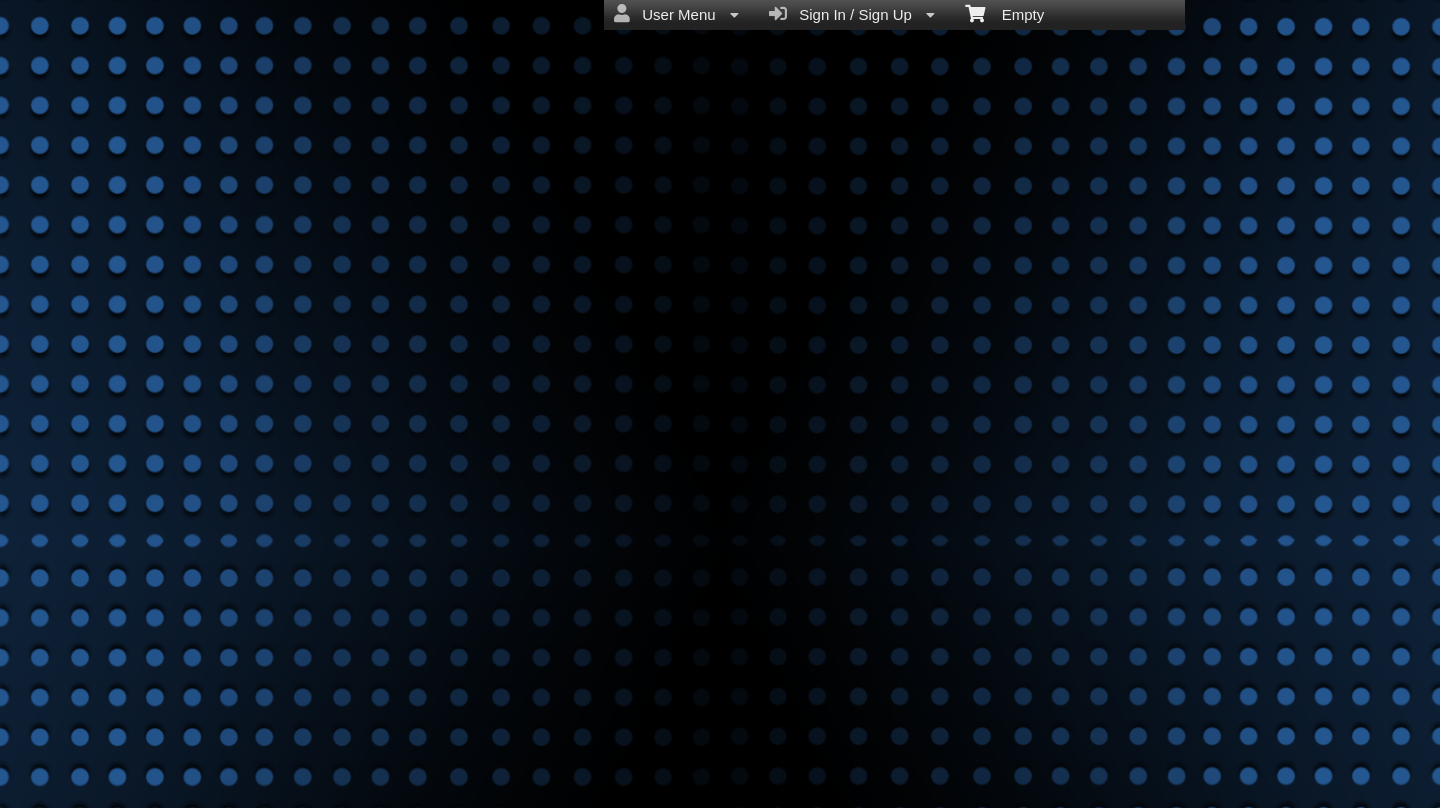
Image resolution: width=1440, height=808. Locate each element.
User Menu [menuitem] (676, 14)
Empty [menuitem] (1004, 13)
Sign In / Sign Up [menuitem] (852, 14)
